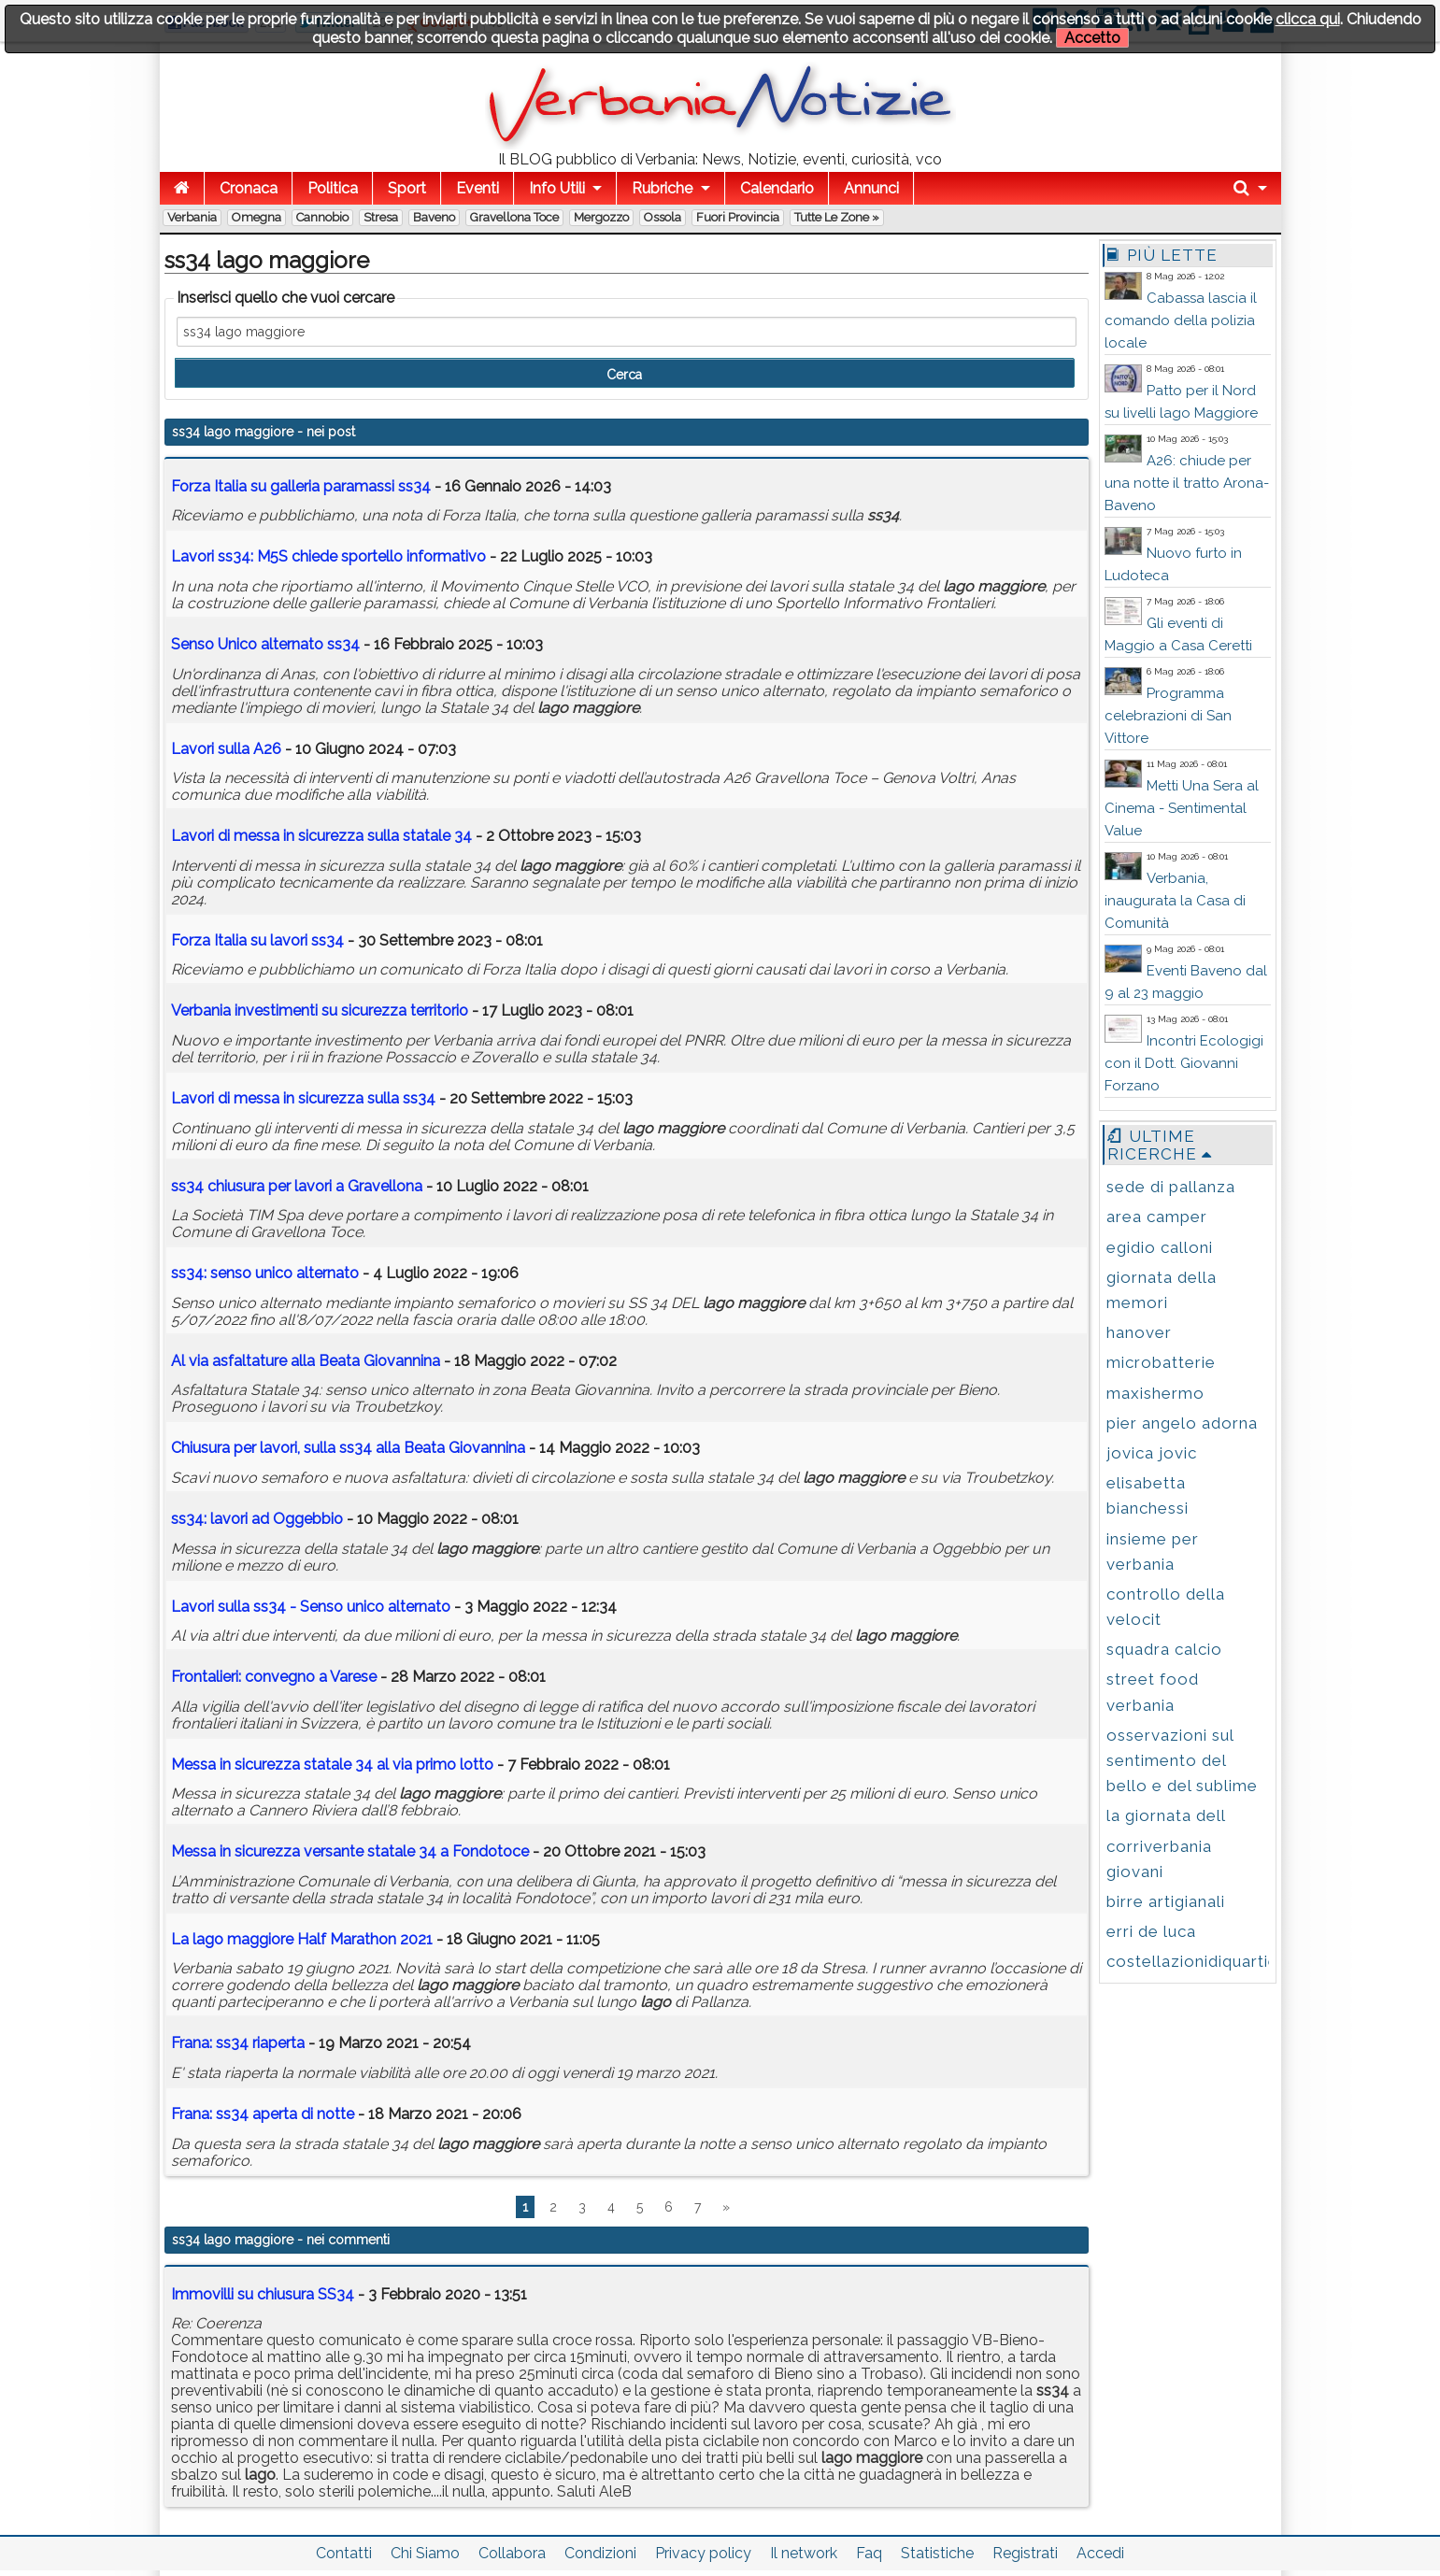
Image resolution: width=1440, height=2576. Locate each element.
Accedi (1100, 2553)
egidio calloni (1159, 1247)
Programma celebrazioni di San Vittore (1168, 716)
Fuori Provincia (737, 217)
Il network (803, 2553)
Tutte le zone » (836, 217)
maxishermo (1155, 1393)
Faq (869, 2553)
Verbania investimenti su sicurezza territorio (319, 1010)
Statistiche (937, 2553)
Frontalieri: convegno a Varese (274, 1677)
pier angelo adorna (1182, 1423)
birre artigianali (1165, 1901)
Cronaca (249, 188)
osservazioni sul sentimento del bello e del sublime (1182, 1760)
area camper (1156, 1216)
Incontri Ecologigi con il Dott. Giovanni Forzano (1184, 1063)
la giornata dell (1166, 1815)
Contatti (344, 2553)
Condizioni (600, 2553)
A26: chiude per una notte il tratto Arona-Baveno (1187, 483)
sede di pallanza (1170, 1186)
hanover (1139, 1332)
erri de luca (1151, 1931)
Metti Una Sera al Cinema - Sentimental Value (1182, 808)
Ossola (662, 217)
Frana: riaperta (238, 2043)
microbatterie (1161, 1362)
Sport (407, 188)
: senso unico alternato (265, 1273)
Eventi (477, 188)
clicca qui (1308, 19)
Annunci (871, 188)
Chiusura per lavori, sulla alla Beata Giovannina (348, 1448)
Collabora (512, 2553)
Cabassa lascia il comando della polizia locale (1181, 320)
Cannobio (322, 217)
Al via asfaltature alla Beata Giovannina (305, 1361)
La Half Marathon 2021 (302, 1939)
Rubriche (662, 188)
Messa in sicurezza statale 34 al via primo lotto (332, 1764)
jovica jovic (1151, 1453)
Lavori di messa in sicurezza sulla (303, 1098)
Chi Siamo (425, 2553)
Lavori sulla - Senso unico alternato (310, 1606)
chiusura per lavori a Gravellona (296, 1186)
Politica (332, 188)
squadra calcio (1164, 1649)
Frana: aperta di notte (262, 2114)
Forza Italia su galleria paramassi (301, 486)
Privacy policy (703, 2553)
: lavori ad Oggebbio (257, 1519)
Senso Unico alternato (265, 644)
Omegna (256, 217)
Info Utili (557, 188)
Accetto (1092, 38)
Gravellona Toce (514, 217)
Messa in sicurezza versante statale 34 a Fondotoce (350, 1851)
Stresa (381, 217)
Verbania (192, 217)
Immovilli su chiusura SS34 (262, 2294)
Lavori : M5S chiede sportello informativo (328, 556)
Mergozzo (601, 217)
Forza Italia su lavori (257, 940)
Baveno (434, 217)
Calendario (777, 188)
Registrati (1025, 2553)
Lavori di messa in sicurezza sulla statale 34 (321, 836)
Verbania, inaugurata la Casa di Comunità (1175, 901)
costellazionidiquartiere (1200, 1961)
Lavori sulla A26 (226, 749)
